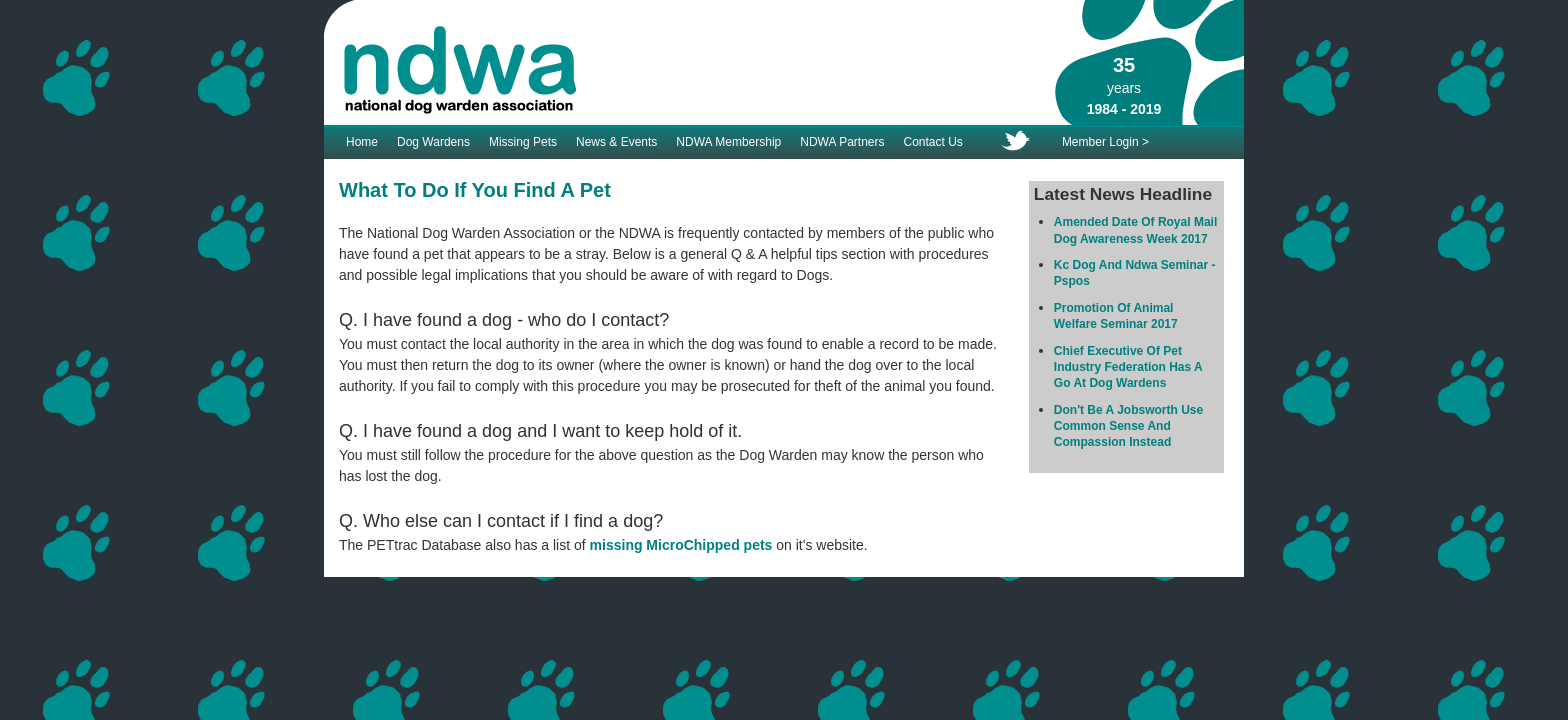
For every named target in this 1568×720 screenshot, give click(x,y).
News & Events (616, 142)
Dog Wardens (433, 142)
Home (362, 142)
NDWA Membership (728, 142)
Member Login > (1105, 142)
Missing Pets (523, 142)
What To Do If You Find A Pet (475, 190)
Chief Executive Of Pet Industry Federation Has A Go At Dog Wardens (1128, 367)
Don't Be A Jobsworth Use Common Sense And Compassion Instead (1128, 426)
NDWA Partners (842, 142)
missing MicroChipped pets (681, 545)
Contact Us (933, 142)
